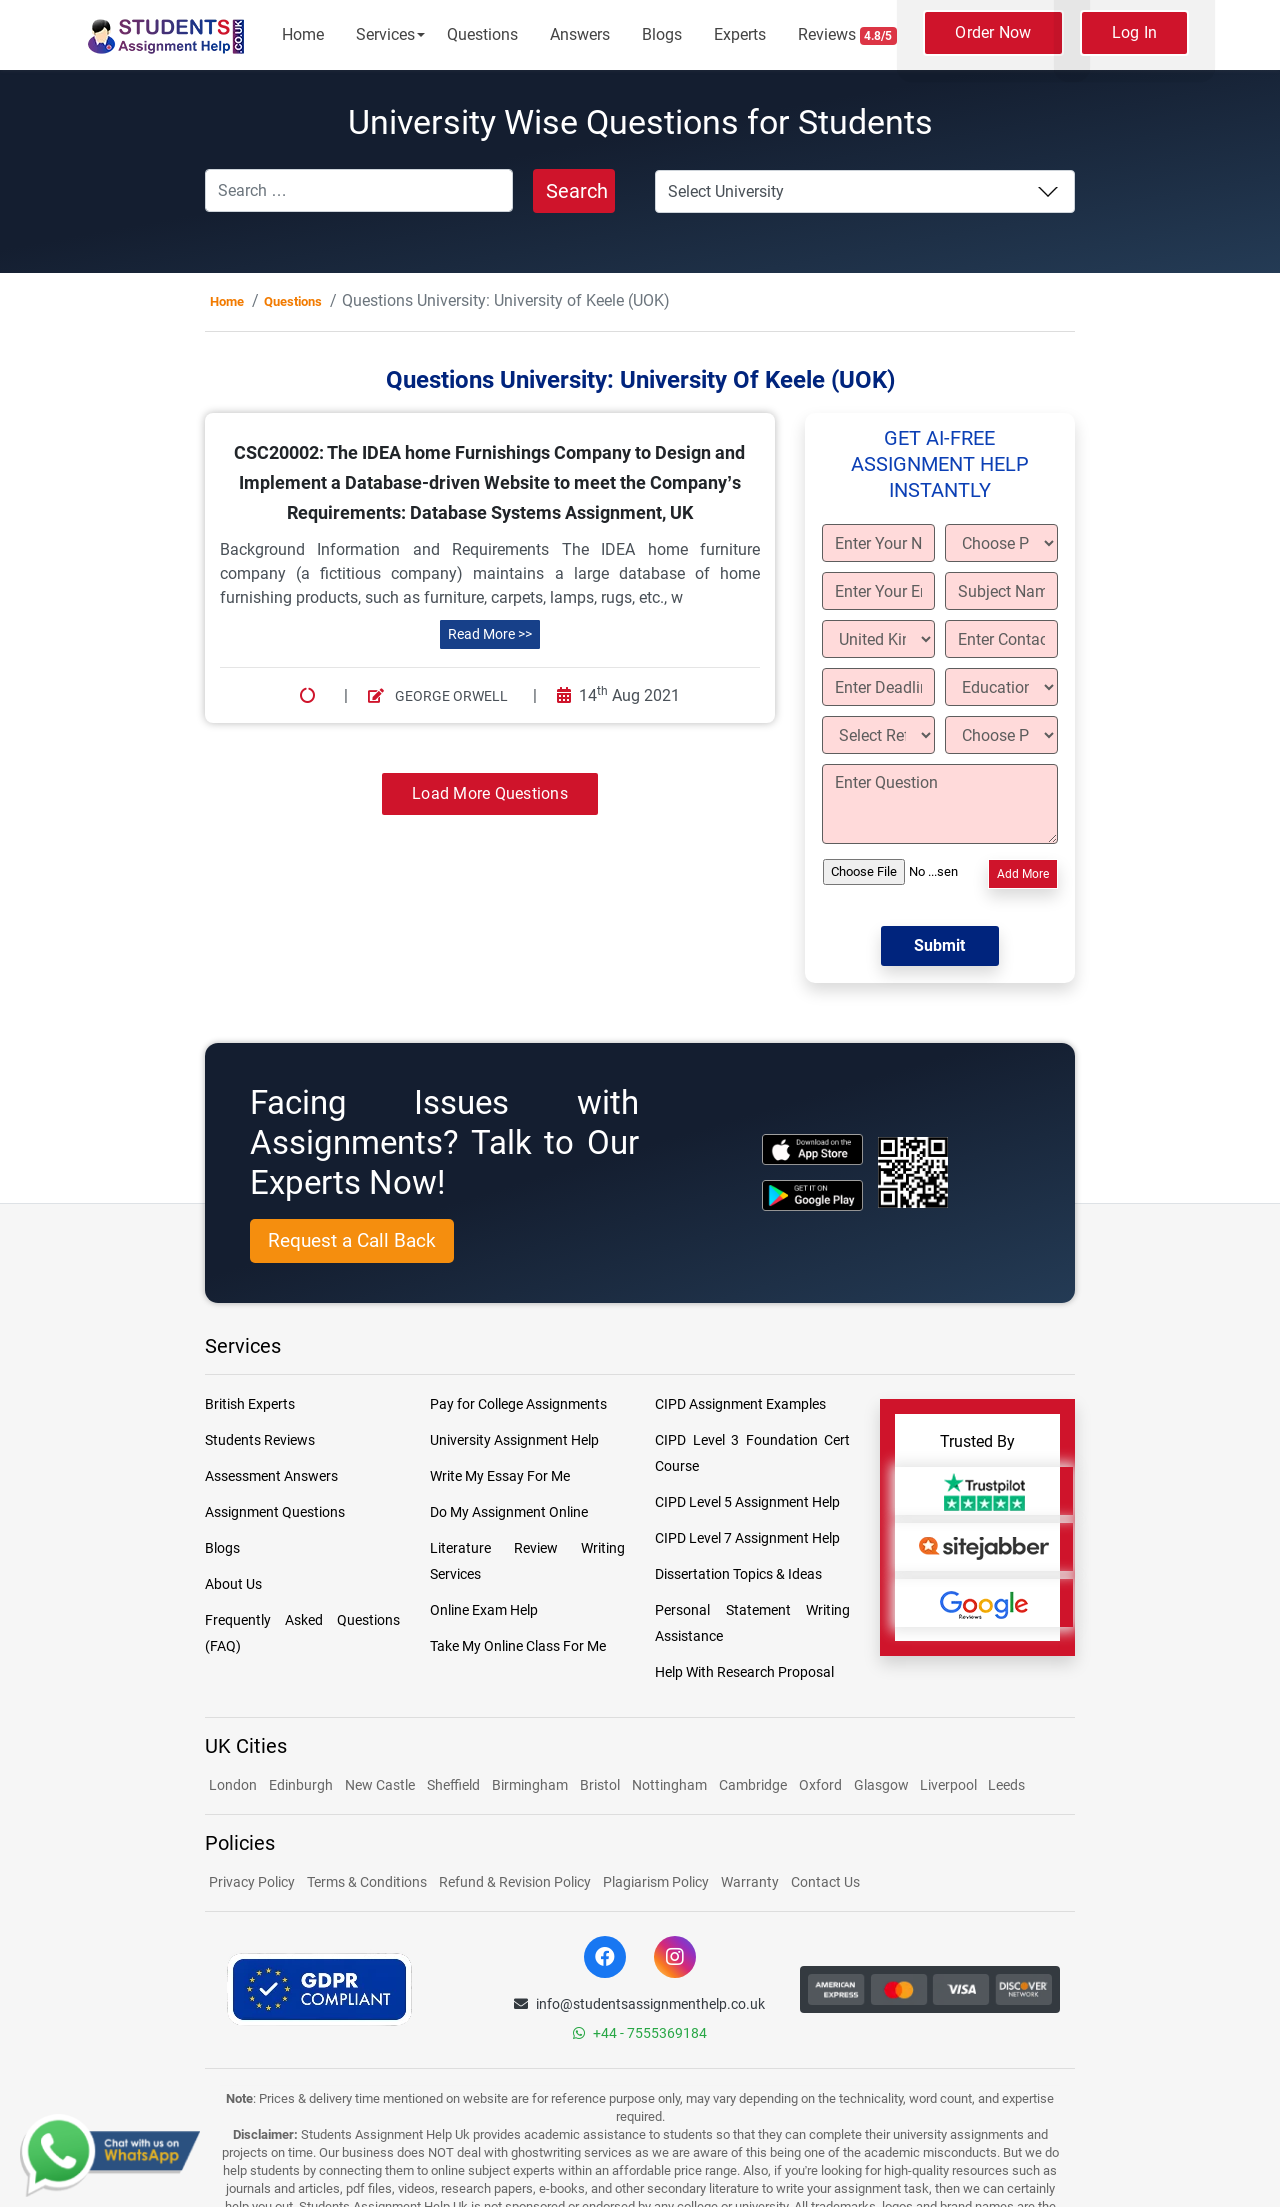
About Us (233, 1584)
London (233, 1785)
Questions (482, 34)
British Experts (250, 1404)
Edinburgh (301, 1785)
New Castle (380, 1785)
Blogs (662, 34)
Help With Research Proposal (744, 1672)
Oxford (820, 1785)
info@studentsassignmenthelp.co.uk (639, 2004)
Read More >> (490, 634)
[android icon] (812, 1195)
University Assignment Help (514, 1440)
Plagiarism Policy (656, 1882)
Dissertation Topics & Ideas (738, 1574)
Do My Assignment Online (509, 1512)
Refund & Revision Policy (515, 1882)
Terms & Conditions (367, 1882)
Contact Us (825, 1882)
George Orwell (438, 696)
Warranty (750, 1882)
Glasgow (883, 1785)
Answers (580, 34)
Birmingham (530, 1785)
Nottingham (669, 1785)
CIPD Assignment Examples (740, 1404)
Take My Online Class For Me (518, 1646)
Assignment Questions (275, 1512)
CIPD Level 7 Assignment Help (747, 1538)
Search (577, 191)
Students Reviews (260, 1440)
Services (385, 34)
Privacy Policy (252, 1882)
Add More (1023, 874)
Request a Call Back (352, 1240)
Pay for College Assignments (518, 1404)
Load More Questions (490, 793)
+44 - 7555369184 (640, 2033)
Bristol (600, 1785)
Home (303, 34)
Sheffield (453, 1785)
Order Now (993, 32)
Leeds (1006, 1785)
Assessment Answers (271, 1476)
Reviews (848, 35)
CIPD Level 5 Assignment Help (747, 1502)
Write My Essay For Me (500, 1476)
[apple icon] (812, 1149)
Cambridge (753, 1785)
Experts (740, 34)
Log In (1135, 32)
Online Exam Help (484, 1610)
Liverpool (950, 1785)
